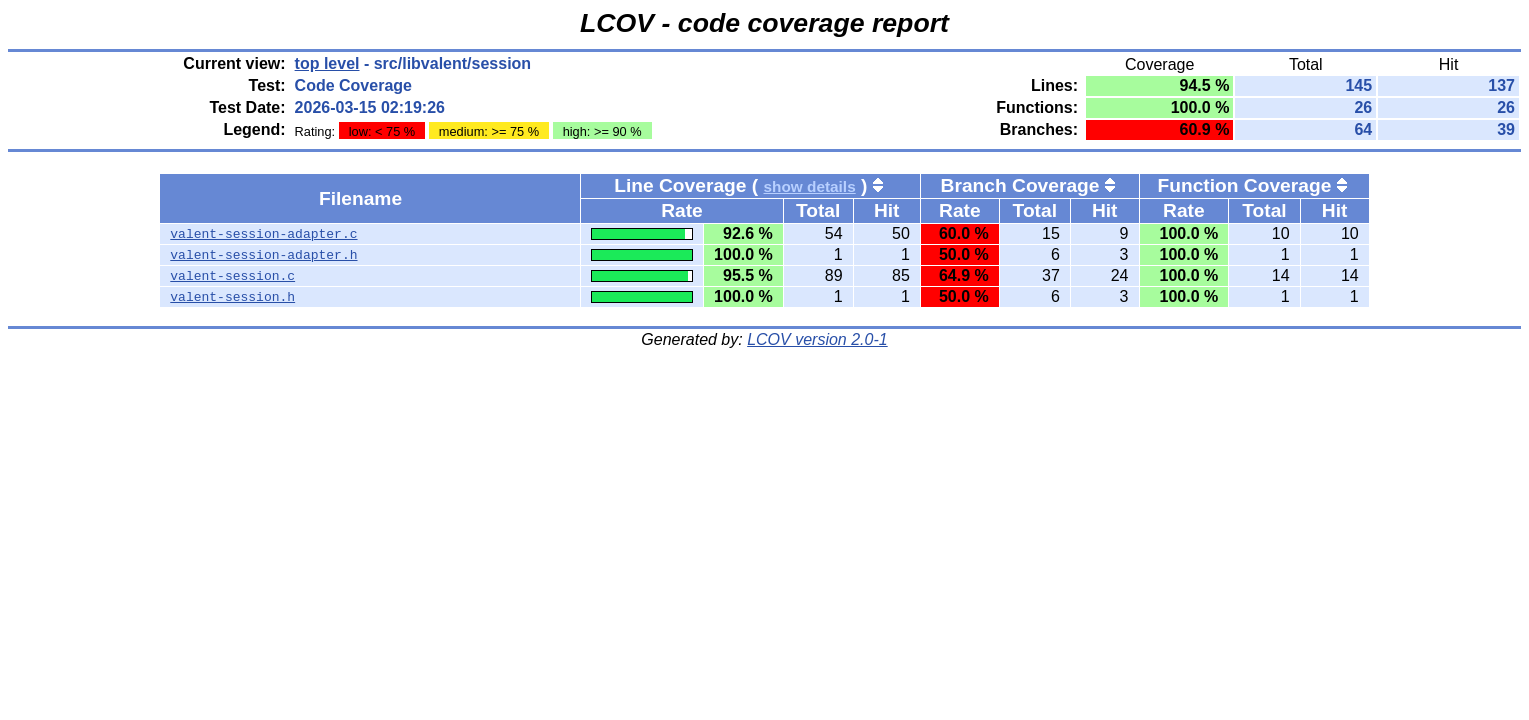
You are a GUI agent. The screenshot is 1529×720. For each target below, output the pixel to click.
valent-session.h (232, 297)
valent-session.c (232, 276)
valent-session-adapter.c (263, 234)
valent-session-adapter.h (263, 255)
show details (810, 186)
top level (327, 63)
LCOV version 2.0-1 (817, 339)
